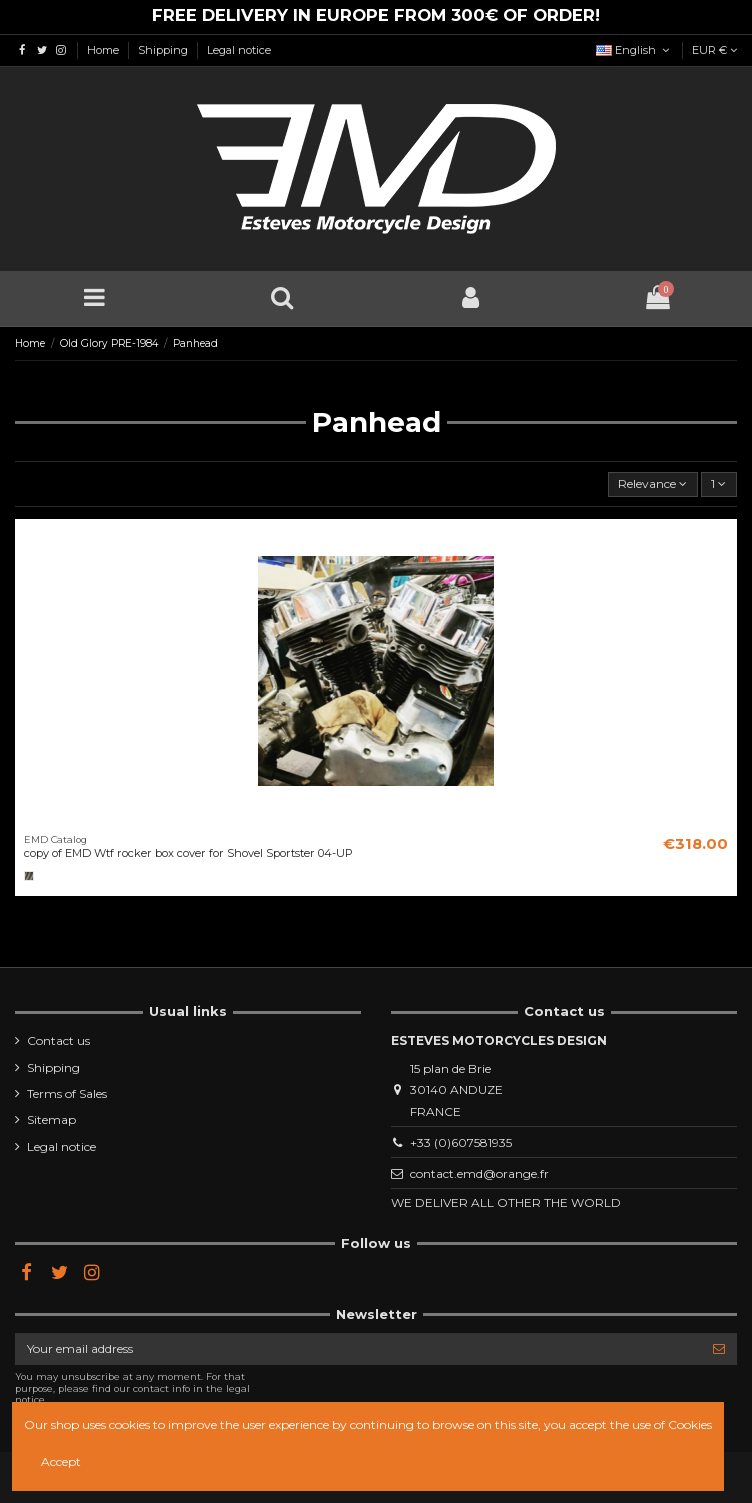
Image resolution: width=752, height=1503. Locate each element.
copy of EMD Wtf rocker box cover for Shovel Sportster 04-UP (188, 853)
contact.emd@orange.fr (479, 1173)
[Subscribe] (719, 1349)
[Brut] (29, 876)
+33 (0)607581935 (461, 1142)
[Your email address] (358, 1349)
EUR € (714, 50)
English (634, 50)
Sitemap (51, 1119)
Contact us (58, 1040)
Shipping (164, 50)
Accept (61, 1461)
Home (104, 50)
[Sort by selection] (653, 484)
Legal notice (239, 50)
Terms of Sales (67, 1093)
